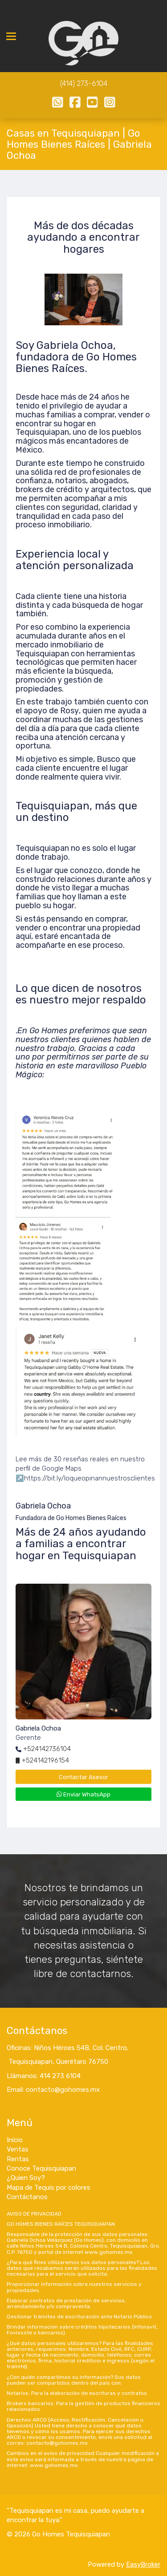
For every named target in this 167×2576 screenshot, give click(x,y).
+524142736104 (47, 1749)
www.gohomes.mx (108, 2252)
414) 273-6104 (84, 83)
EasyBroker (143, 2564)
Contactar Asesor (83, 1776)
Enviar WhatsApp (83, 1794)
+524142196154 (45, 1760)
